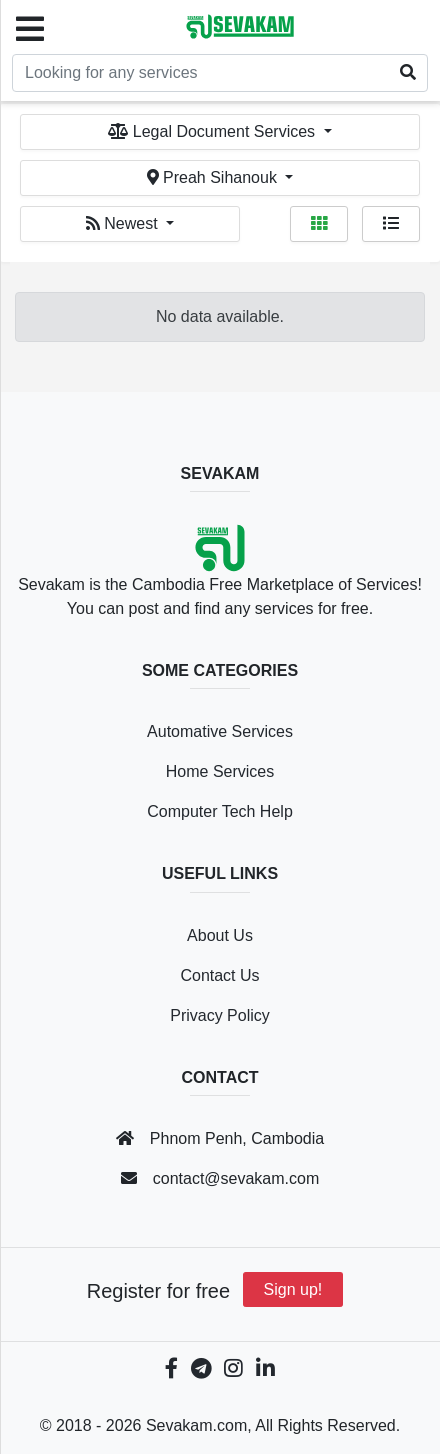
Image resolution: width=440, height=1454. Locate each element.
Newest (124, 223)
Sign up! (293, 1289)
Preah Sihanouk (214, 177)
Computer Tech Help (220, 811)
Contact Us (219, 975)
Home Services (220, 771)
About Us (220, 935)
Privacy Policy (220, 1015)
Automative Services (220, 731)
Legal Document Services (213, 131)
